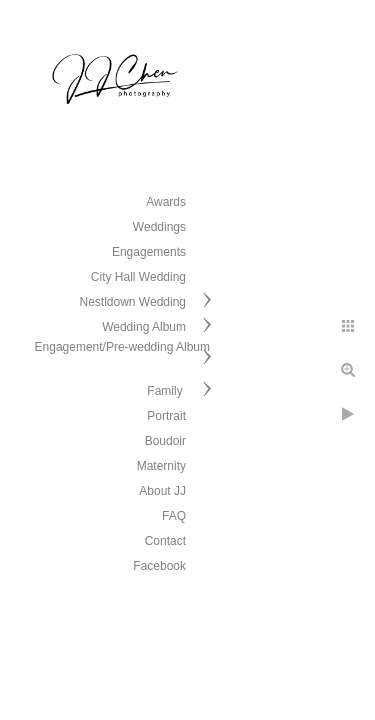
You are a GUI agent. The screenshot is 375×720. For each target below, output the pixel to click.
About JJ (162, 491)
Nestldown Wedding (132, 302)
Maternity (161, 466)
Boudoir (165, 441)
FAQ (174, 516)
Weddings (159, 227)
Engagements (149, 252)
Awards (166, 202)
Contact (165, 541)
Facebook (159, 566)
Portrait (166, 416)
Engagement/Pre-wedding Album (122, 347)
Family (166, 391)
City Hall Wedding (138, 277)
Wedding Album (144, 327)
